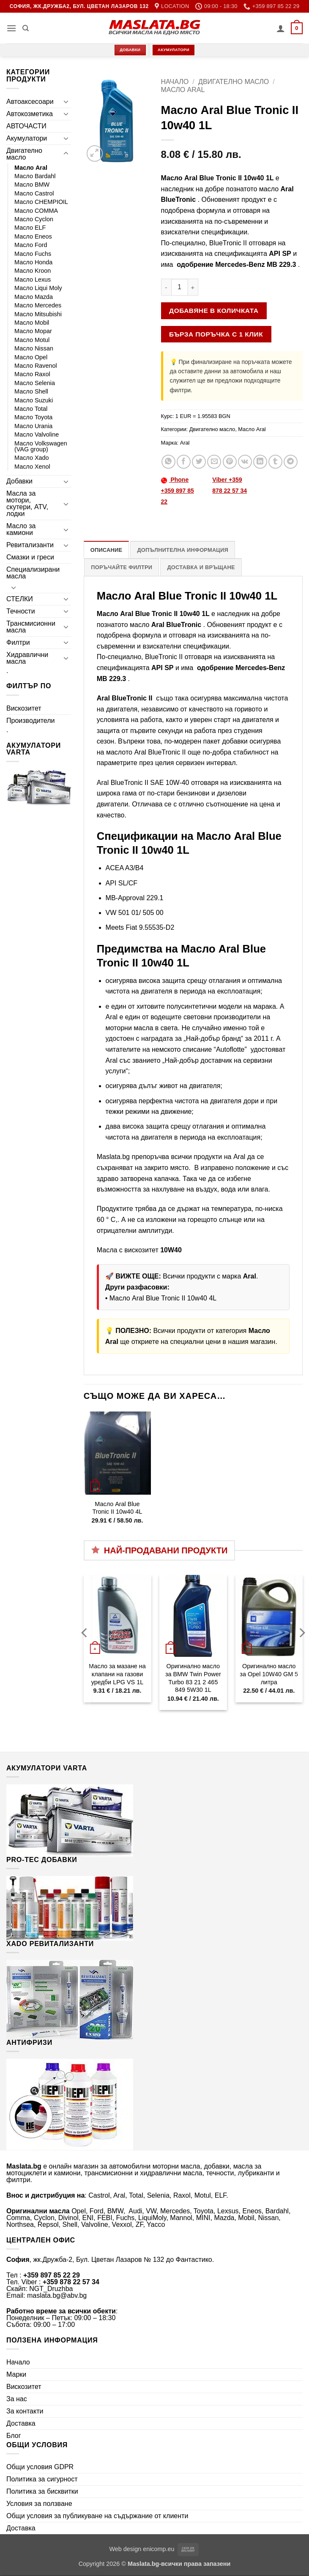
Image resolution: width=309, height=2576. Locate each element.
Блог (13, 2435)
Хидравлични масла (27, 658)
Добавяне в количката (213, 310)
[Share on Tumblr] (275, 462)
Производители (30, 720)
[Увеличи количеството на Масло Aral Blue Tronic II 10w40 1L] (193, 287)
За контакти (24, 2411)
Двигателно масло (24, 154)
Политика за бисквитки (42, 2491)
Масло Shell (31, 391)
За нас (16, 2398)
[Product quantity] (179, 287)
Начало (175, 81)
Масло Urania (33, 426)
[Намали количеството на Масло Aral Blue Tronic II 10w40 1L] (166, 287)
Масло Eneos (33, 236)
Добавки (19, 481)
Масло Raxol (32, 374)
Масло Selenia (34, 383)
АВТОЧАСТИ (26, 126)
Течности (20, 611)
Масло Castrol (34, 193)
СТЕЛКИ (19, 599)
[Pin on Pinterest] (230, 462)
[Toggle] (66, 101)
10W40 (171, 1250)
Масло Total (30, 408)
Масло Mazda (33, 296)
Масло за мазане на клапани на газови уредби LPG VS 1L (117, 1674)
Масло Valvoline (36, 434)
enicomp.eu (158, 2549)
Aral (185, 443)
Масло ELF (30, 227)
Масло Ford (30, 245)
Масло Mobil (31, 322)
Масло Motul (31, 340)
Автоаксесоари (30, 101)
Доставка (21, 2423)
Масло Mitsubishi (38, 314)
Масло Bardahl (35, 176)
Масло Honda (33, 262)
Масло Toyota (33, 417)
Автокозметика (29, 113)
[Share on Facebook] (184, 462)
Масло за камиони (21, 529)
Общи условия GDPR (40, 2466)
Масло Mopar (33, 331)
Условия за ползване (39, 2503)
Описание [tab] (106, 550)
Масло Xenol (32, 466)
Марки (16, 2374)
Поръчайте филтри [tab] (121, 567)
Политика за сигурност (42, 2479)
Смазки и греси (30, 557)
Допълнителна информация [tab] (182, 550)
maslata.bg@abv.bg (57, 2295)
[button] (11, 28)
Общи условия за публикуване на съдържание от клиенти (97, 2515)
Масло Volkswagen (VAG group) (40, 446)
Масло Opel (30, 357)
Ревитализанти (30, 544)
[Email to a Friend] (214, 462)
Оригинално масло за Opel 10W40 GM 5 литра (269, 1674)
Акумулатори (26, 138)
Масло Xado (31, 457)
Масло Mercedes (37, 305)
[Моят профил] (280, 28)
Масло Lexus (32, 279)
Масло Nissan (33, 348)
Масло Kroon (32, 270)
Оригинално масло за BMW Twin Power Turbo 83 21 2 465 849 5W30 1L (193, 1678)
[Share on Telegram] (291, 462)
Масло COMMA (36, 210)
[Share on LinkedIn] (260, 462)
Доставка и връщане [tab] (201, 567)
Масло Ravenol (35, 365)
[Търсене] (25, 28)
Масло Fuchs (32, 253)
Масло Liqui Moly (38, 288)
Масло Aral (30, 167)
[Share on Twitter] (199, 462)
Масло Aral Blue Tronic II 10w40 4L (162, 1298)
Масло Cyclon (33, 219)
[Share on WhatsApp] (168, 462)
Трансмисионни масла (30, 627)
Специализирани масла (33, 573)
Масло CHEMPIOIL (41, 201)
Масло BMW (31, 184)
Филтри (18, 642)
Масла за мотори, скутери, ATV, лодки (27, 503)
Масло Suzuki (33, 400)
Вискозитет (23, 708)
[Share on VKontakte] (245, 462)
